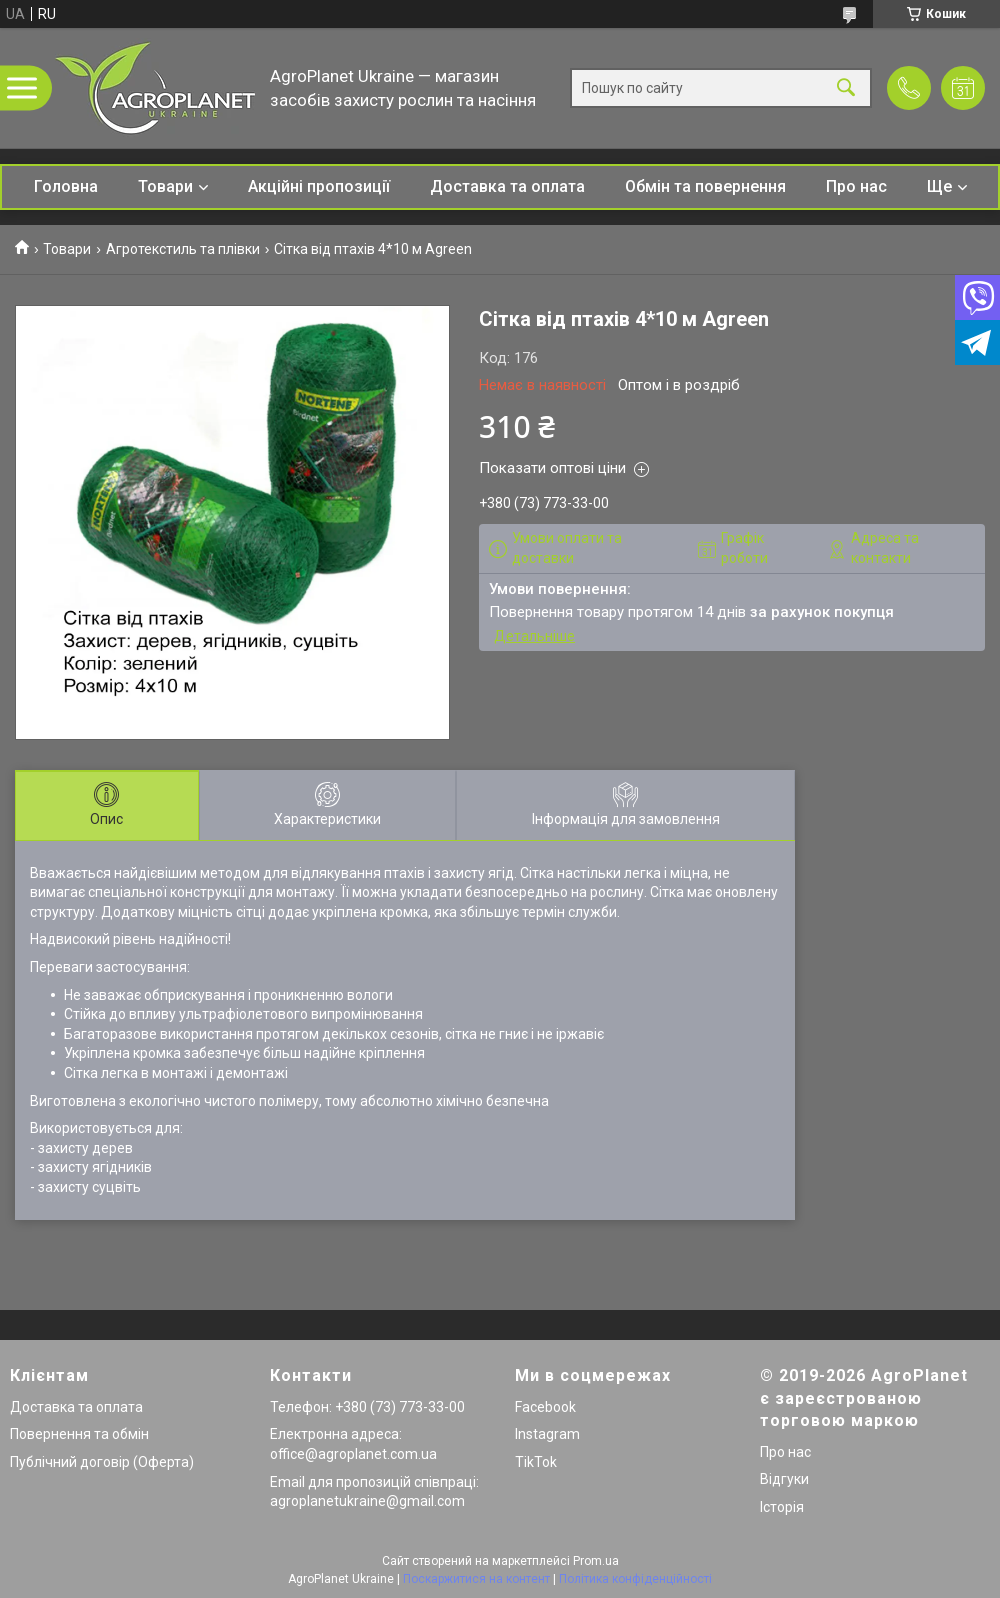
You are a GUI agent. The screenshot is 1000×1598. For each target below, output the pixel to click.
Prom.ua (596, 1561)
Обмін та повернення (705, 186)
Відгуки (784, 1479)
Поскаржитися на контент (476, 1579)
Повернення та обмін (79, 1434)
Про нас (856, 186)
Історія (782, 1507)
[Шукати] (846, 88)
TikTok (536, 1462)
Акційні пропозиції (319, 186)
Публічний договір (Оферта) (102, 1462)
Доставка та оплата (507, 186)
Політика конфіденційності (635, 1579)
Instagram (547, 1434)
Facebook (545, 1407)
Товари (165, 186)
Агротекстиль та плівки (183, 249)
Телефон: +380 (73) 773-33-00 (367, 1407)
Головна (66, 186)
